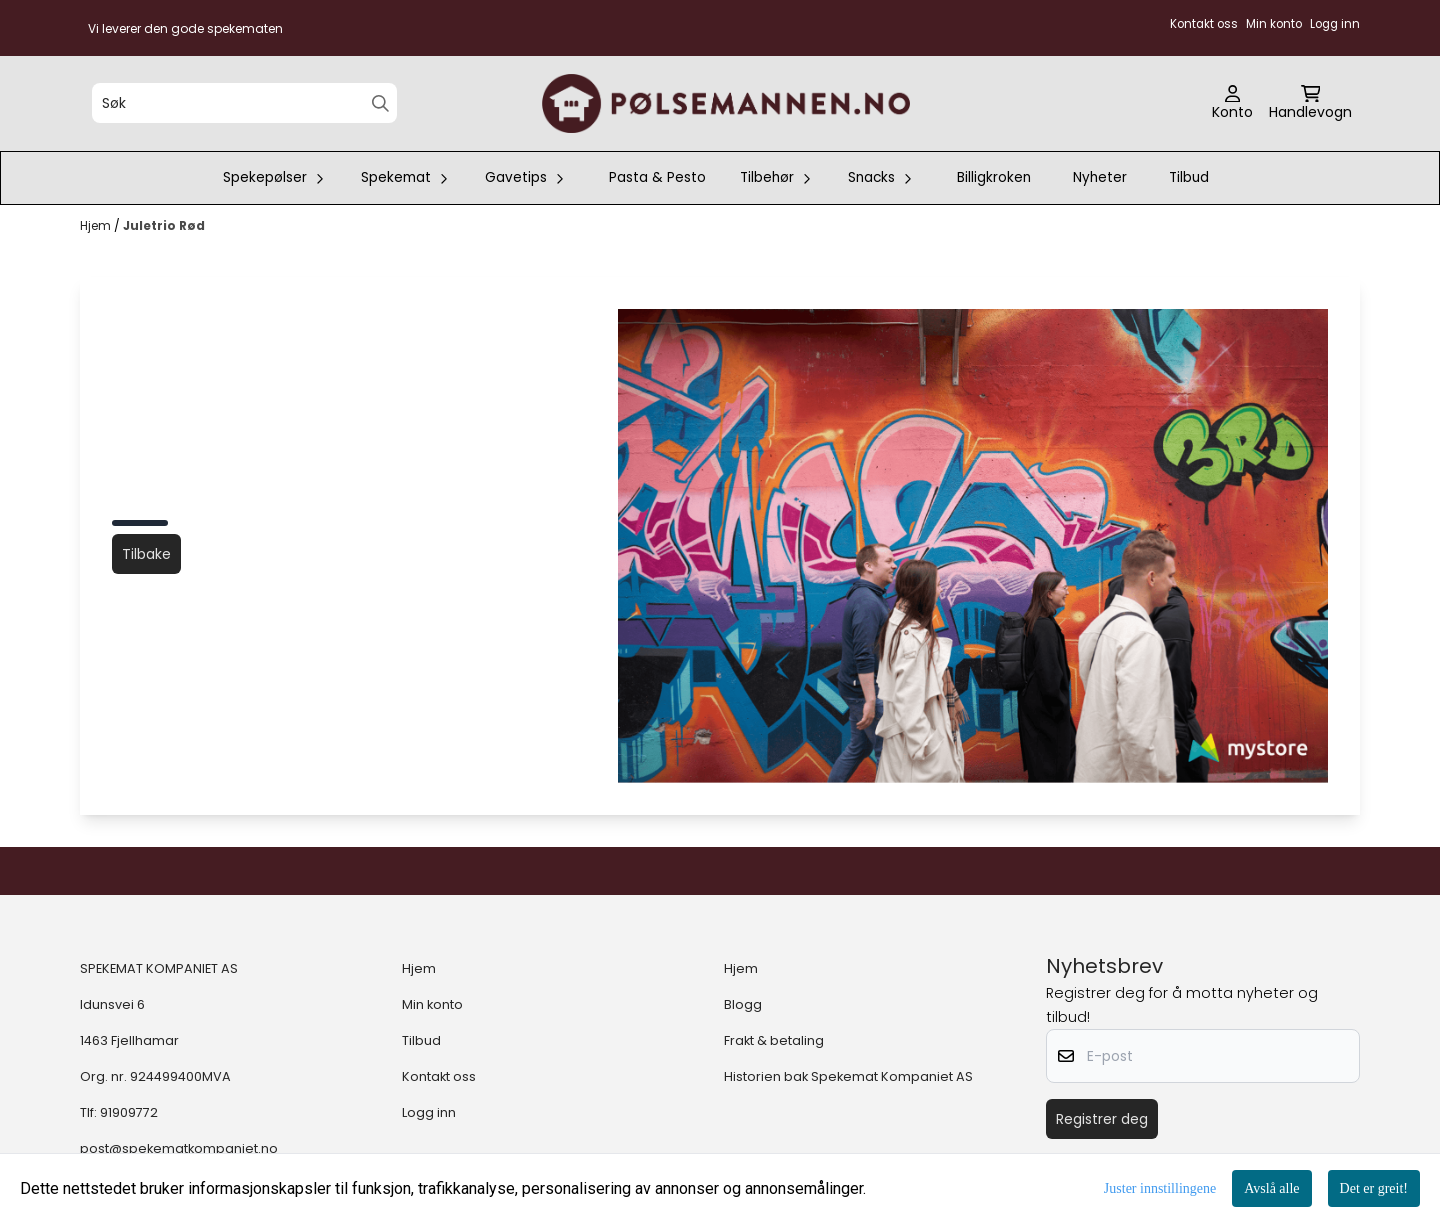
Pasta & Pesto (657, 177)
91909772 (129, 1112)
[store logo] (726, 103)
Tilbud (1189, 177)
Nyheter (1100, 177)
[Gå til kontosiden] (1232, 104)
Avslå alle (1271, 1188)
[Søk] (244, 103)
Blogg (743, 1004)
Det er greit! (1374, 1188)
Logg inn (429, 1112)
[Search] (380, 103)
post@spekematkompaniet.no (179, 1148)
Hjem (97, 225)
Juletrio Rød (164, 225)
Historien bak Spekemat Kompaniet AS (848, 1076)
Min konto (432, 1004)
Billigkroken (994, 177)
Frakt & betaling (774, 1040)
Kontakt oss (439, 1076)
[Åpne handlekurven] (1310, 104)
